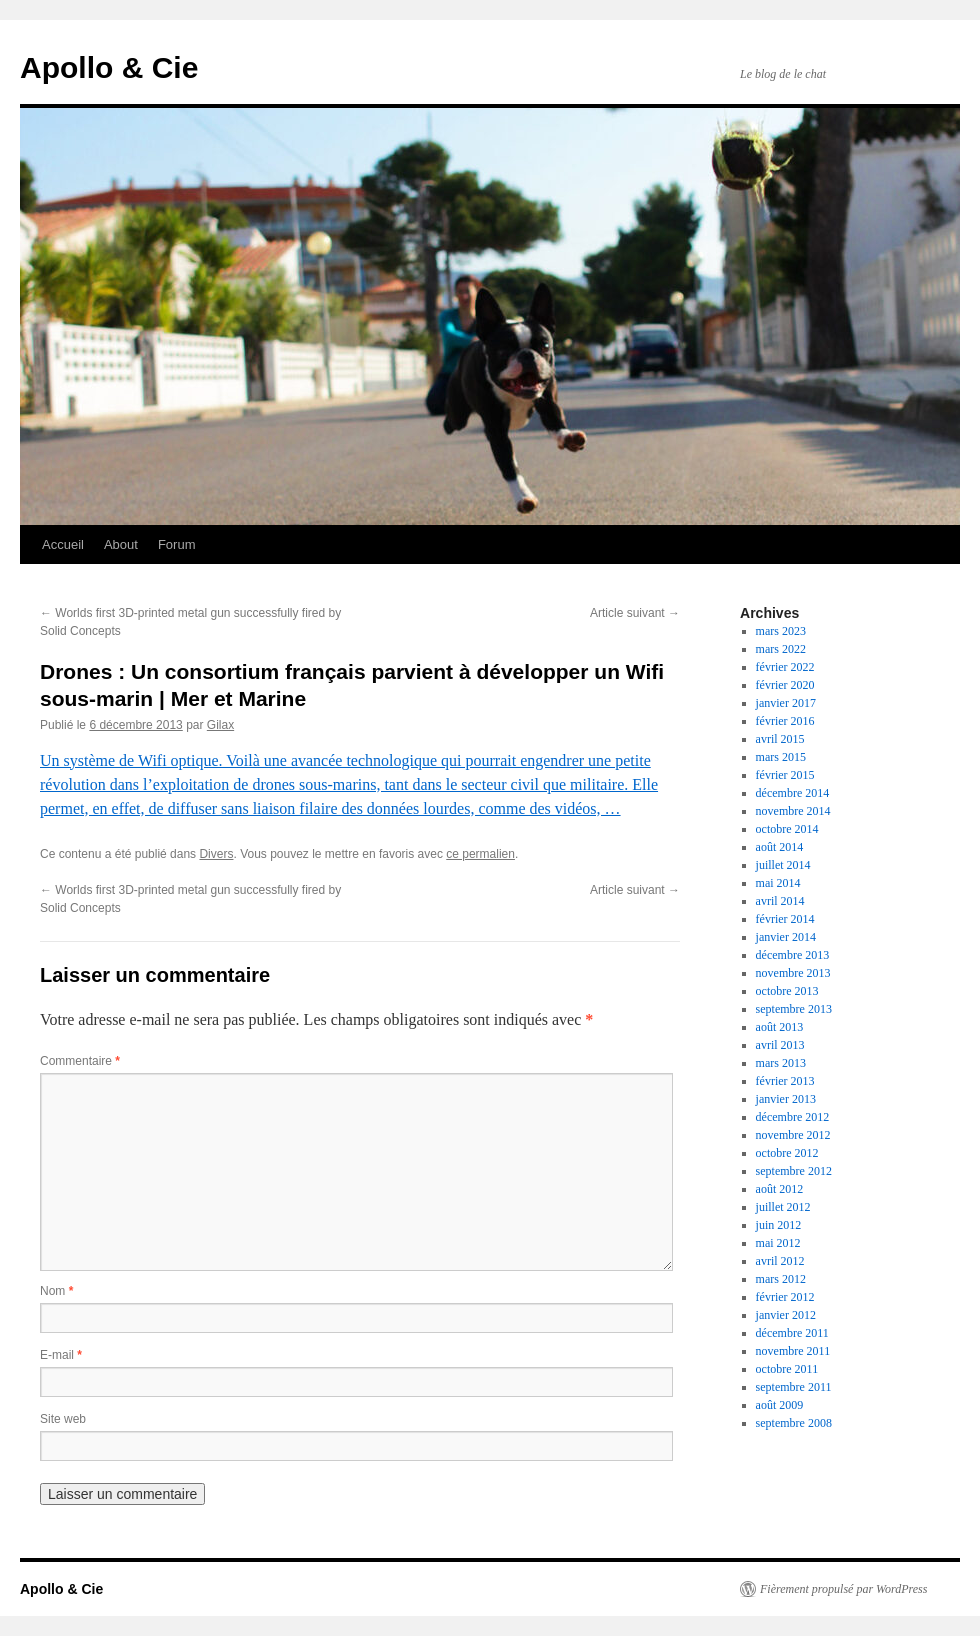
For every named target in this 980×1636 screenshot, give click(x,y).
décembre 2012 (793, 1117)
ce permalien (480, 854)
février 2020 (785, 685)
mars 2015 (781, 757)
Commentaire (80, 1061)
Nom (56, 1291)
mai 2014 (778, 883)
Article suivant (635, 613)
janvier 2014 (786, 937)
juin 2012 (779, 1225)
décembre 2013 (793, 955)
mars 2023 (781, 631)
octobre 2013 (787, 991)
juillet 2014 (783, 865)
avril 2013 (780, 1045)
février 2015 (785, 775)
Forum (177, 544)
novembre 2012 (793, 1135)
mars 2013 (781, 1063)
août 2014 (780, 847)
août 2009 (780, 1405)
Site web (63, 1419)
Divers (216, 854)
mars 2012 (781, 1279)
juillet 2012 (783, 1207)
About (121, 544)
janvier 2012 (786, 1315)
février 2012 (785, 1297)
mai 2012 (778, 1243)
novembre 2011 (793, 1351)
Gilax (220, 725)
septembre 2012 (794, 1171)
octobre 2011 (787, 1369)
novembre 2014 (793, 811)
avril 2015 (780, 739)
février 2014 (785, 919)
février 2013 (785, 1081)
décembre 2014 (793, 793)
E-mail (61, 1355)
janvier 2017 (786, 703)
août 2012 (780, 1189)
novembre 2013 (793, 973)
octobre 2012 (787, 1153)
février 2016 (785, 721)
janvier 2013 (786, 1099)
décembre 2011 (792, 1333)
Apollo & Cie (109, 67)
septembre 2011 (794, 1387)
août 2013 (780, 1027)
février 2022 (785, 667)
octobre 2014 (787, 829)
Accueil (63, 544)
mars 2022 (781, 649)
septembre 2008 (794, 1423)
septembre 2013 (794, 1009)
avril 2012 (780, 1261)
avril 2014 (780, 901)
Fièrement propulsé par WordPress (843, 1589)
